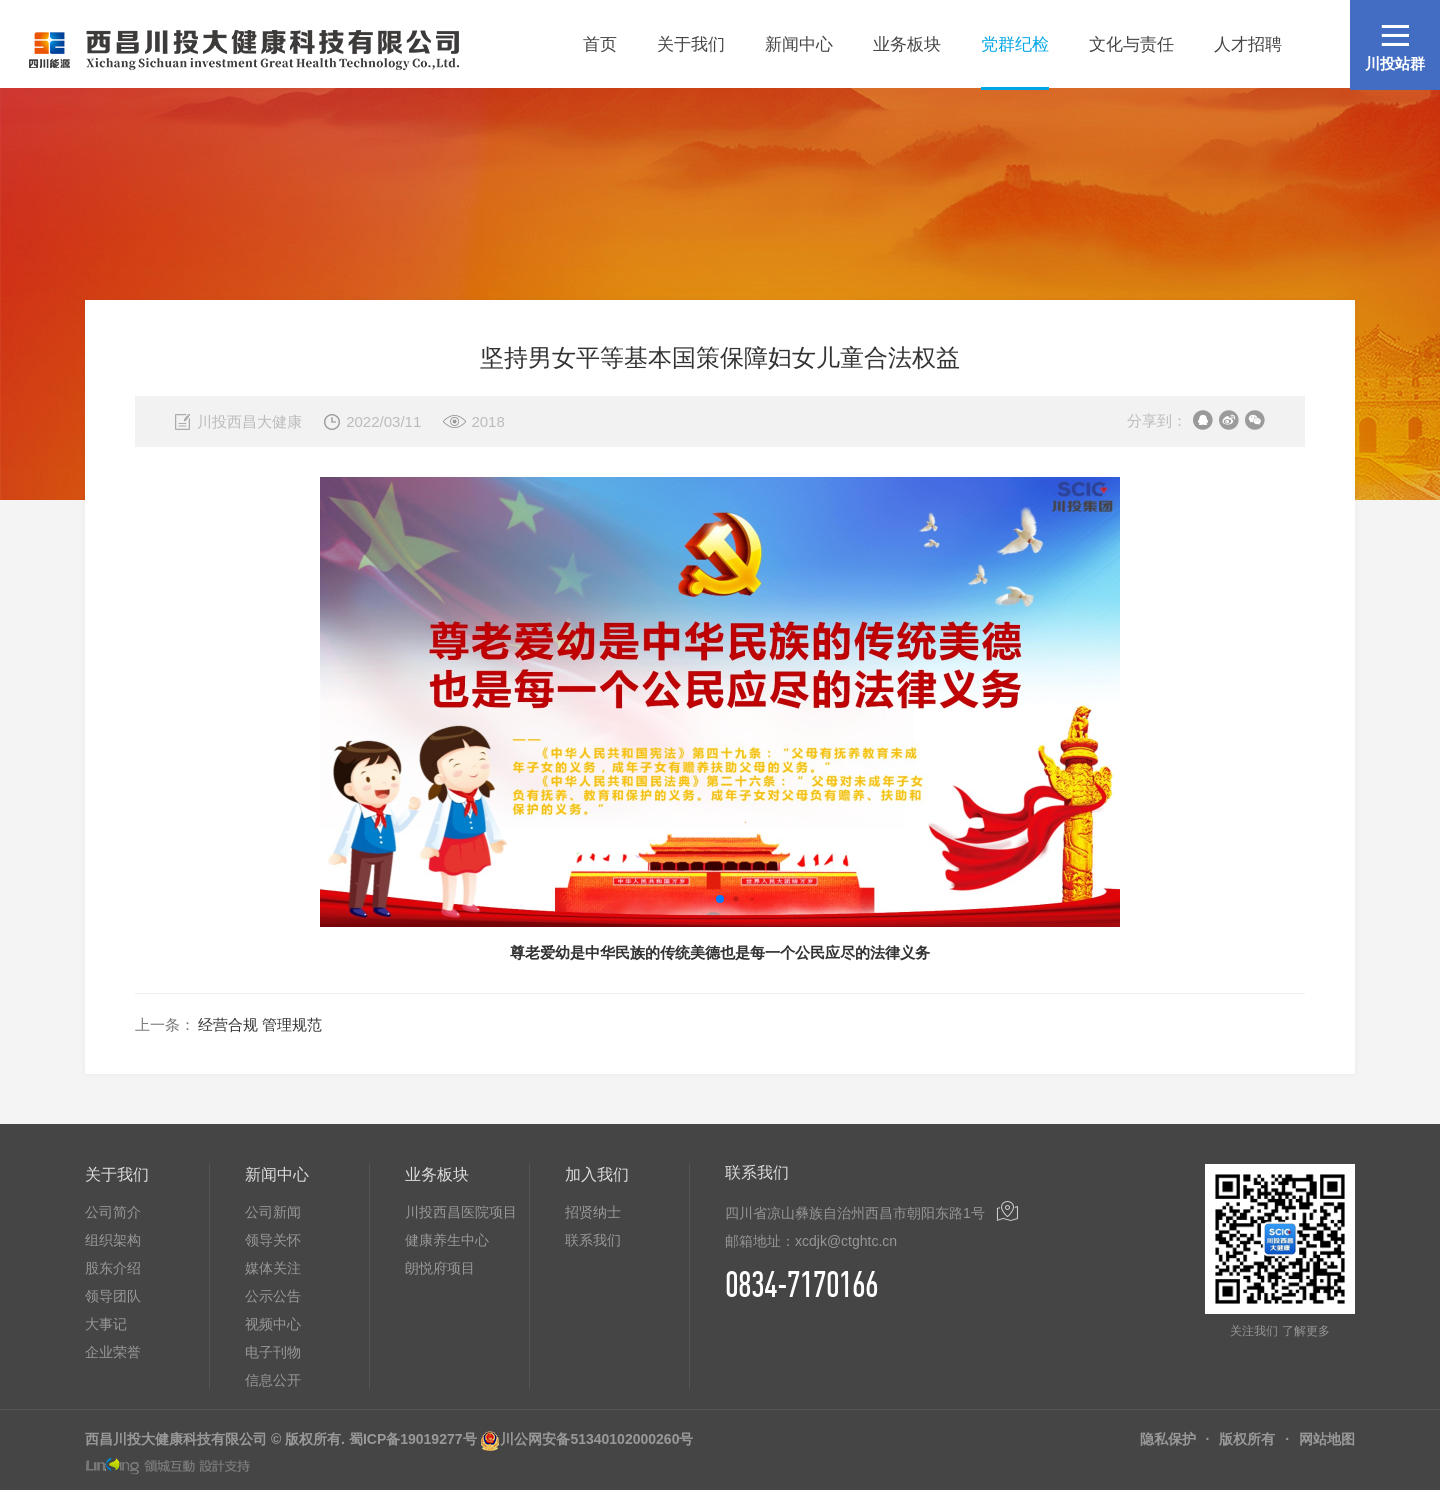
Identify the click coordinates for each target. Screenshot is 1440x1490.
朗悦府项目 (440, 1268)
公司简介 (113, 1212)
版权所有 (1247, 1439)
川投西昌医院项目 (461, 1212)
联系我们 (593, 1240)
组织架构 (113, 1240)
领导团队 (113, 1296)
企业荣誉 (113, 1352)
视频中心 (273, 1324)
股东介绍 (113, 1268)
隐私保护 (1168, 1439)
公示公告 (273, 1296)
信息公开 (273, 1380)
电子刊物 (273, 1352)
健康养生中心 (447, 1240)
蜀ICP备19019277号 (413, 1439)
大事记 (106, 1324)
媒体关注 (273, 1268)
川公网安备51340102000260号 (596, 1439)
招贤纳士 (593, 1212)
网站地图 (1327, 1439)
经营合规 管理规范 (260, 1024)
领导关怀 (273, 1240)
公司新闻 (273, 1212)
